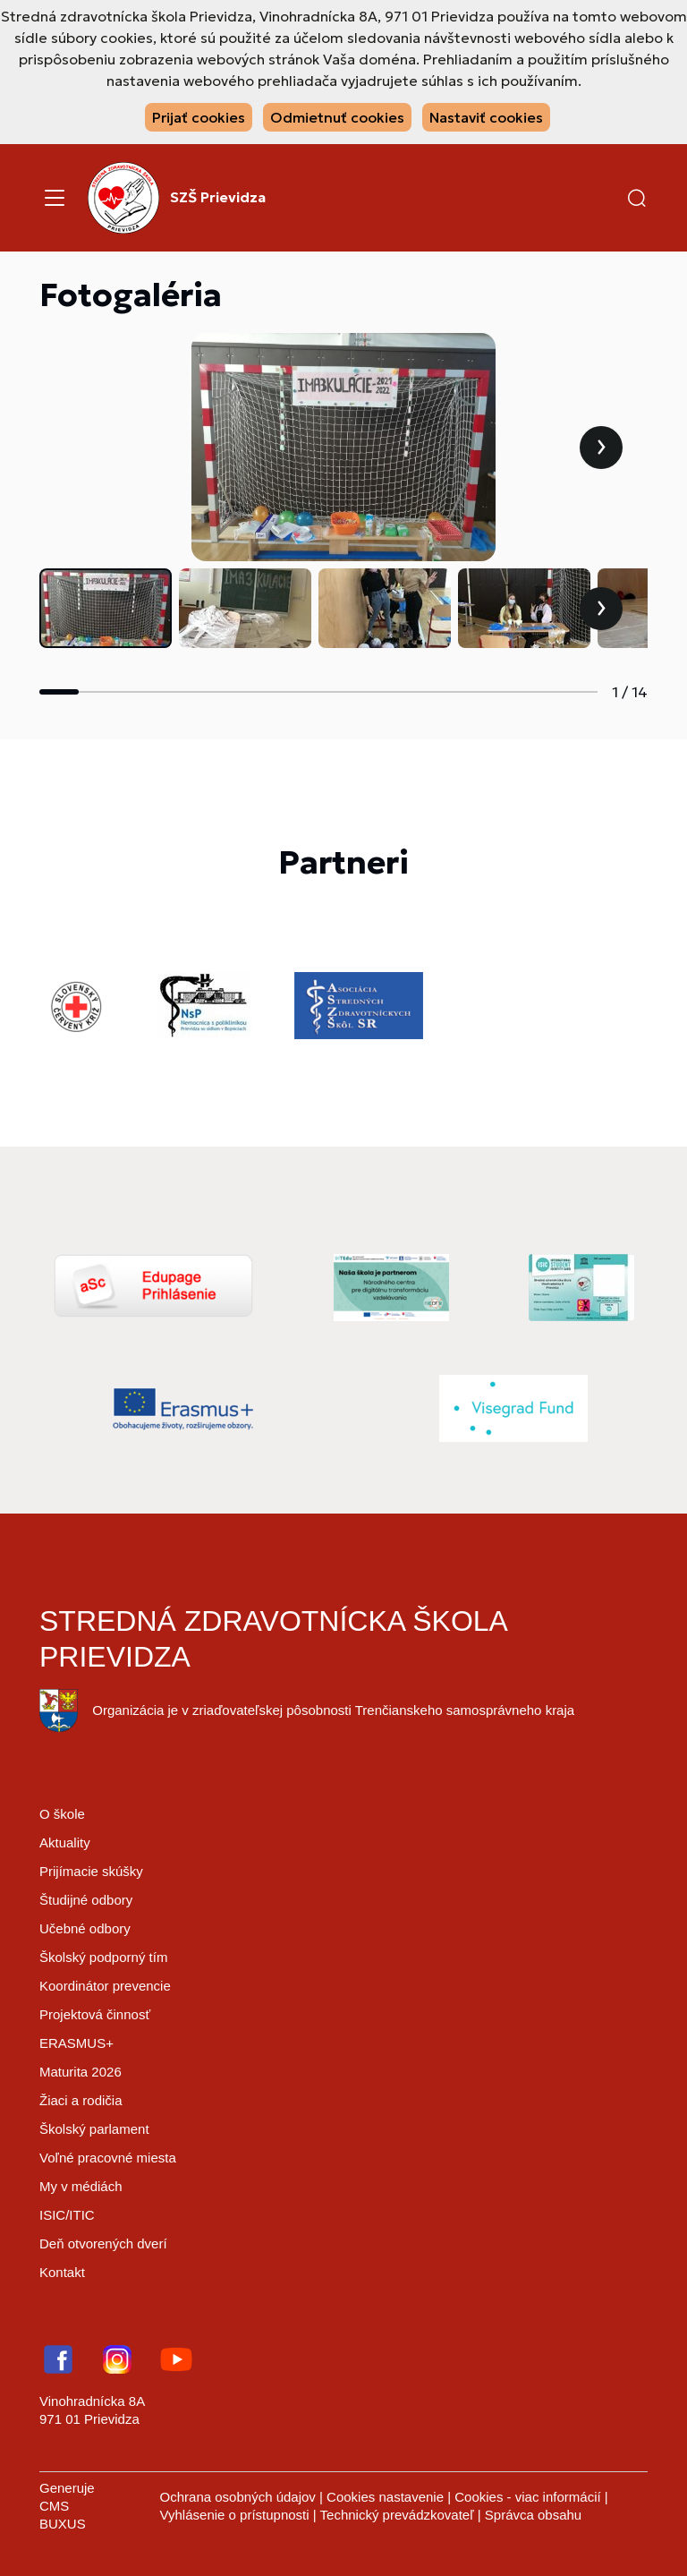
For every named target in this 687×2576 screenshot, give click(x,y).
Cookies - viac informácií (527, 2496)
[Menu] (54, 197)
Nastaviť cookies (486, 117)
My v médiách (81, 2186)
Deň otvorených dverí (103, 2243)
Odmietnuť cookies (337, 117)
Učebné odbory (85, 1928)
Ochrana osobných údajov (238, 2496)
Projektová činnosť (94, 2014)
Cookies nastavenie (385, 2496)
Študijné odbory (85, 1899)
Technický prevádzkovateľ (397, 2514)
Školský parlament (94, 2129)
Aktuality (64, 1842)
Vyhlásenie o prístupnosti (235, 2514)
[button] (637, 198)
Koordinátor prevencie (105, 1985)
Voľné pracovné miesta (107, 2157)
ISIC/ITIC (67, 2214)
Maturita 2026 (80, 2071)
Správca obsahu (533, 2514)
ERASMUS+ (76, 2043)
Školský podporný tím (103, 1957)
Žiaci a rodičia (81, 2100)
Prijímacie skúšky (91, 1871)
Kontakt (62, 2272)
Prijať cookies (198, 117)
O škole (62, 1813)
